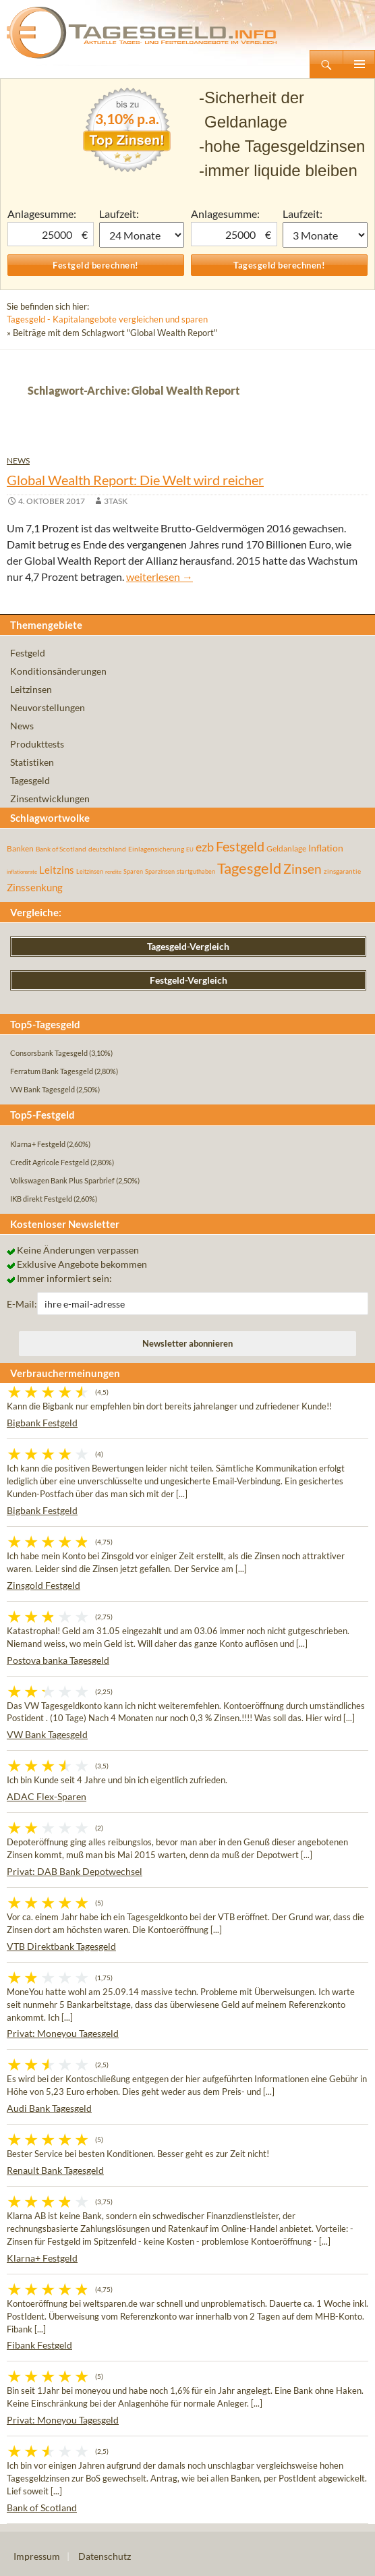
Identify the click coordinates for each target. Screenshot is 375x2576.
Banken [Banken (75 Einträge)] (20, 848)
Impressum (36, 2556)
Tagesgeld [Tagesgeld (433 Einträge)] (249, 868)
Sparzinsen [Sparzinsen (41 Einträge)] (160, 871)
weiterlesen (159, 576)
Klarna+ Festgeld (42, 2258)
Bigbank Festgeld (42, 1422)
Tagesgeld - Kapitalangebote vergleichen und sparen (107, 319)
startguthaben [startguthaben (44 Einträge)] (196, 871)
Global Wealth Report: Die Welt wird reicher (135, 480)
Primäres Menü (359, 64)
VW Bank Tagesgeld (47, 1734)
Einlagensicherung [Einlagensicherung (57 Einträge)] (156, 849)
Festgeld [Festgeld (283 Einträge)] (240, 846)
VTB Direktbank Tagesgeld (61, 1946)
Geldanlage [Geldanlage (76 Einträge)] (286, 848)
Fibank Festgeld (39, 2345)
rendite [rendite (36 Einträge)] (113, 871)
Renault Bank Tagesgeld (55, 2170)
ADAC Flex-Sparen (46, 1796)
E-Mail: (22, 1304)
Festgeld (27, 653)
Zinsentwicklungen (50, 798)
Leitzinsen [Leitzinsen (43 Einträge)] (89, 871)
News (18, 460)
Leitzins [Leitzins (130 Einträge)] (56, 870)
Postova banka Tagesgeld (58, 1660)
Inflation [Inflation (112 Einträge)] (325, 847)
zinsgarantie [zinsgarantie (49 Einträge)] (342, 871)
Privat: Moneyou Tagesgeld (63, 2033)
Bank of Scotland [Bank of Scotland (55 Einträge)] (61, 849)
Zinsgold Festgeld (43, 1585)
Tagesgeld (30, 780)
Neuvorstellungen (47, 707)
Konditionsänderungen (58, 671)
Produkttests (37, 744)
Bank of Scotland (42, 2507)
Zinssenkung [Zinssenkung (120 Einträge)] (35, 887)
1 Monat (141, 235)
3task (115, 501)
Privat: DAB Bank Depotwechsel (74, 1871)
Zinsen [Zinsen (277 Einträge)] (302, 868)
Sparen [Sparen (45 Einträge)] (133, 871)
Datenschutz (104, 2556)
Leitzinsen (31, 689)
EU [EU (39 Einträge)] (190, 849)
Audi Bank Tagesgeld (49, 2108)
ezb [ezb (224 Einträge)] (205, 846)
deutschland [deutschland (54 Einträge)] (107, 849)
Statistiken (32, 762)
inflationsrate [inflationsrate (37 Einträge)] (22, 871)
